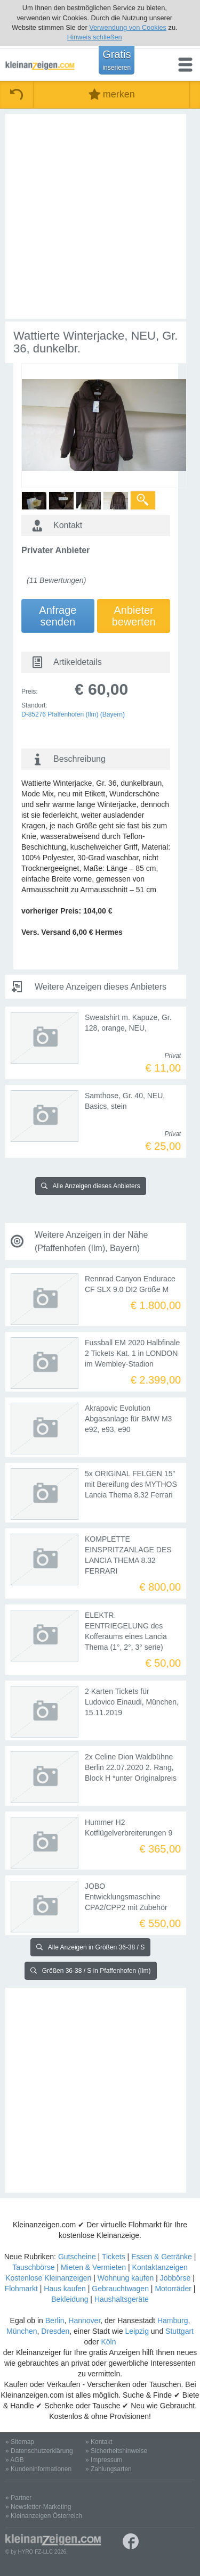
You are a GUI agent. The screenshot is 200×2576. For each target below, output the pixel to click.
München (21, 2331)
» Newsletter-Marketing (38, 2507)
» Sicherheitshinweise (116, 2451)
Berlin (55, 2320)
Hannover (84, 2320)
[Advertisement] (100, 216)
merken (112, 94)
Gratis (116, 59)
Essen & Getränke (161, 2256)
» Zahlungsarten (108, 2469)
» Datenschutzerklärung (39, 2451)
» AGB (14, 2460)
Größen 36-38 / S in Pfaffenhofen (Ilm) (90, 1970)
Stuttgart (179, 2331)
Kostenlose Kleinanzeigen (48, 2278)
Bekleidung (69, 2299)
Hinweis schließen (94, 37)
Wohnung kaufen (126, 2278)
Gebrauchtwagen (120, 2288)
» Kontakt (99, 2442)
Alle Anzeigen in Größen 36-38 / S (90, 1947)
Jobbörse (175, 2278)
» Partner (18, 2497)
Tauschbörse (33, 2267)
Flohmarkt (21, 2288)
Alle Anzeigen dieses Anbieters (90, 1186)
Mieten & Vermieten (93, 2267)
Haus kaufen (65, 2288)
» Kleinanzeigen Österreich (43, 2516)
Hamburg (172, 2320)
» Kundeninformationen (38, 2469)
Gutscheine (77, 2256)
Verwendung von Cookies (127, 27)
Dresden (55, 2331)
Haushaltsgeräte (121, 2299)
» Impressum (103, 2460)
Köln (108, 2342)
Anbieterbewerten (134, 616)
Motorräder (173, 2288)
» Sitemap (19, 2442)
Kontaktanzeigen (160, 2267)
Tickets (113, 2256)
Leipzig (137, 2331)
